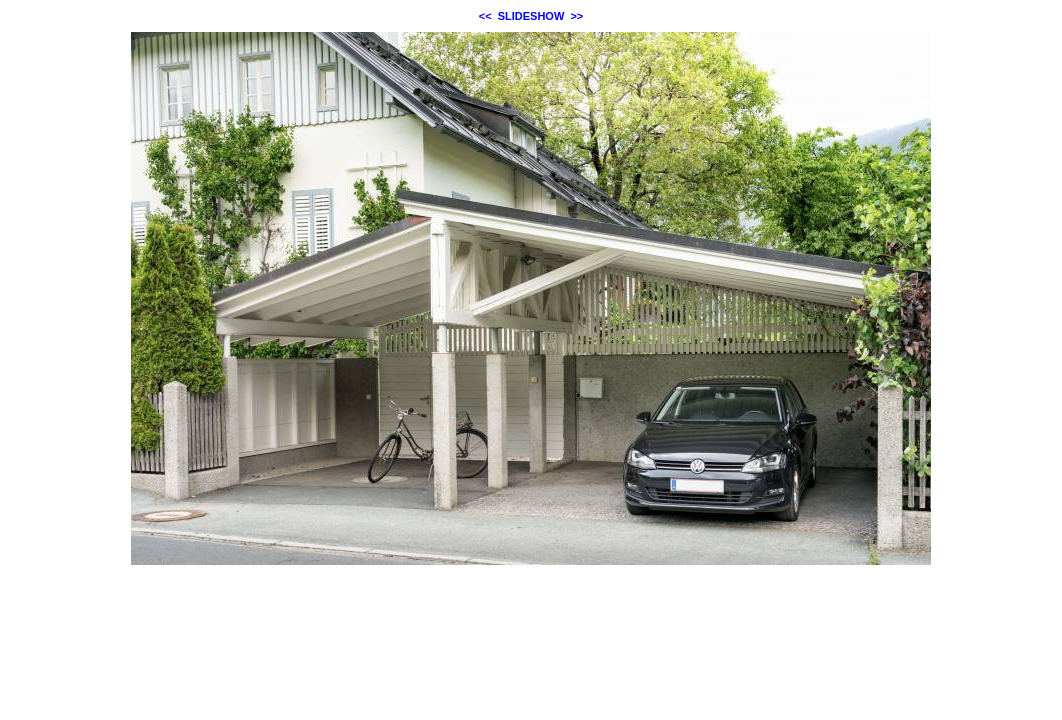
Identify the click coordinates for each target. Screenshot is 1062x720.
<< (485, 16)
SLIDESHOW (531, 16)
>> (576, 16)
